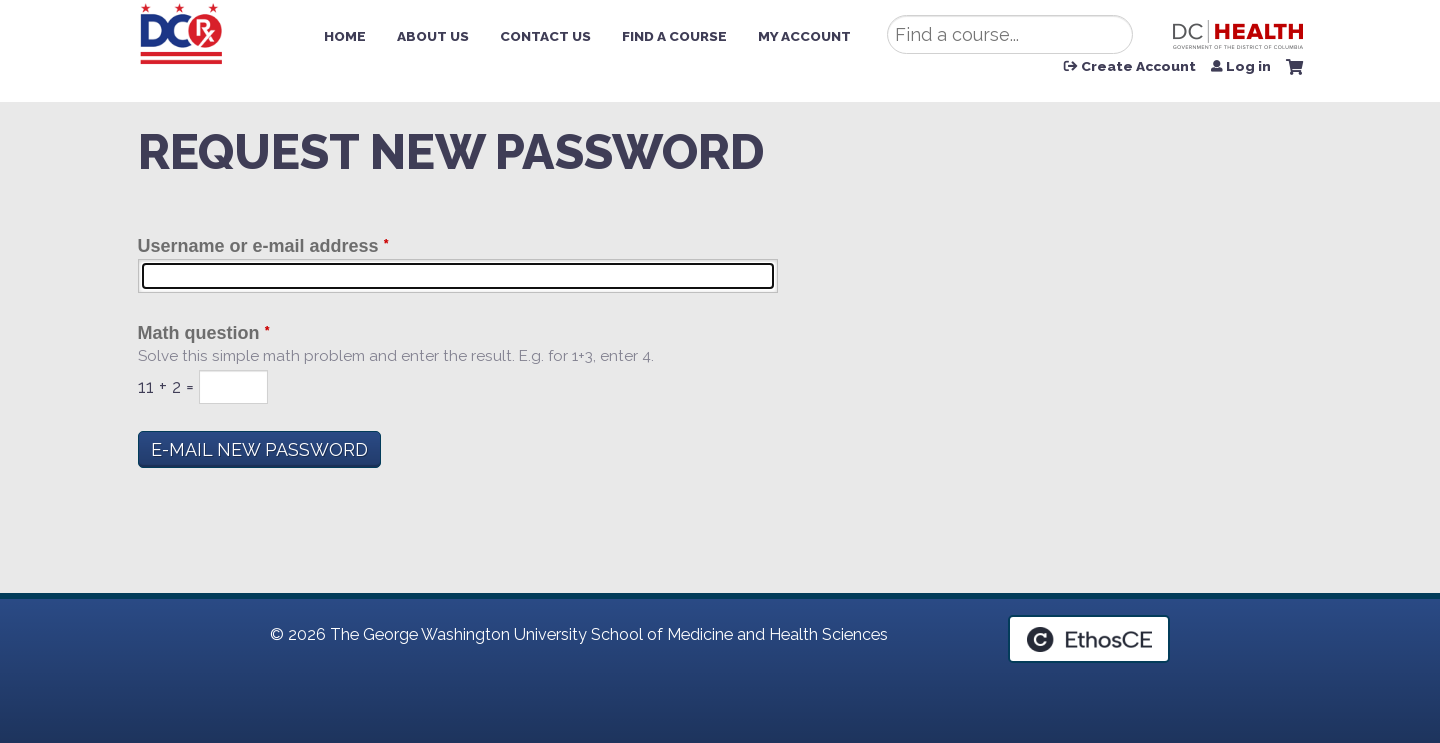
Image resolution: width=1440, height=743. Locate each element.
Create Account (1138, 67)
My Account (804, 36)
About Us (433, 36)
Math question (199, 333)
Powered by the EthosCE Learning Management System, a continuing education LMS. (1089, 639)
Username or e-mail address (258, 246)
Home (345, 36)
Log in (1248, 67)
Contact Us (545, 36)
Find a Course (674, 36)
